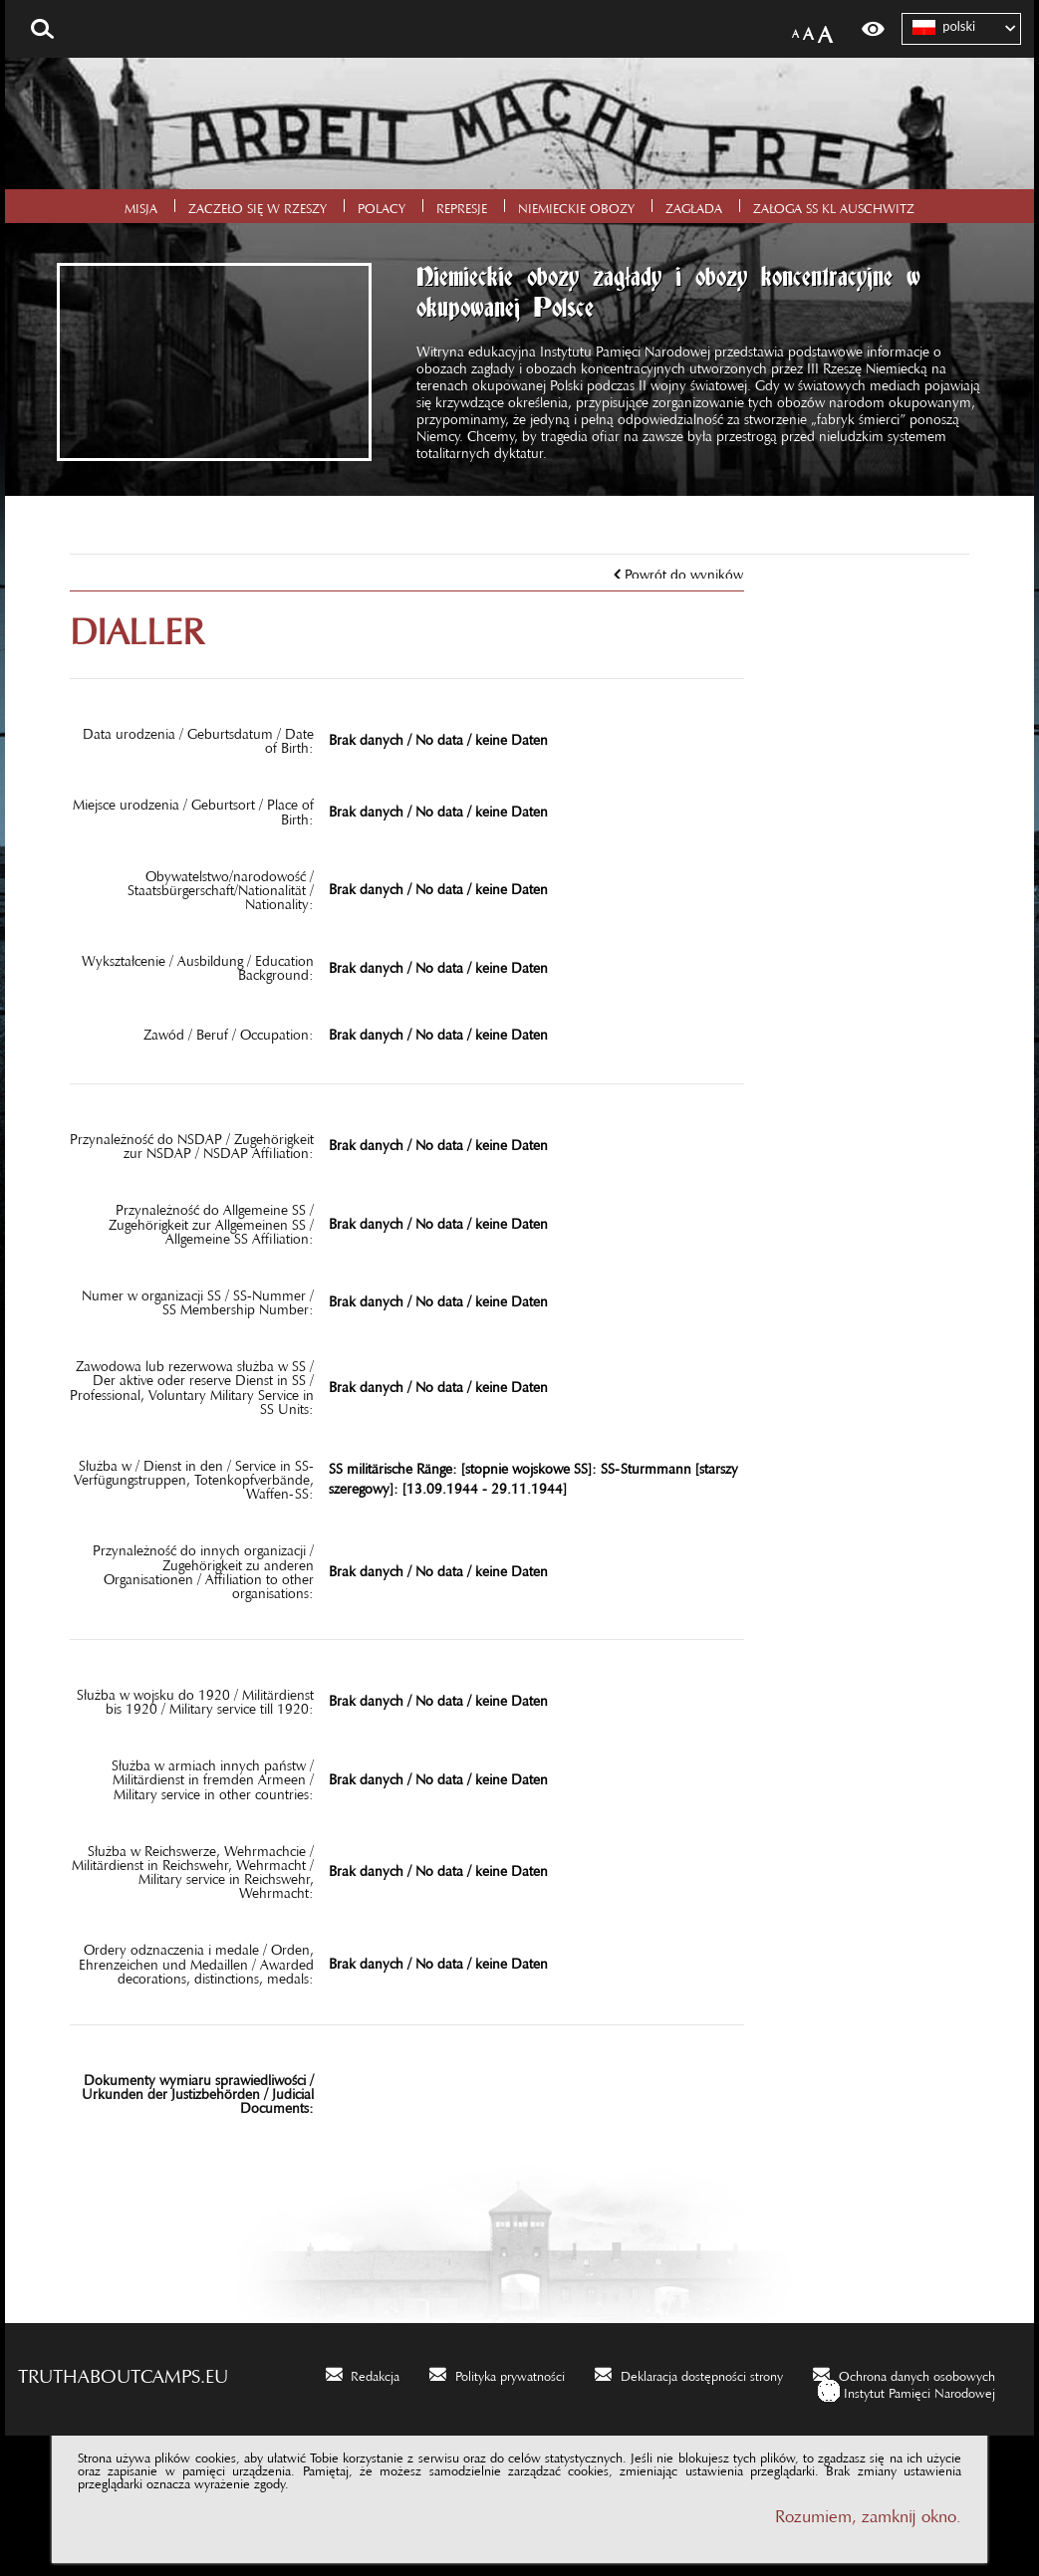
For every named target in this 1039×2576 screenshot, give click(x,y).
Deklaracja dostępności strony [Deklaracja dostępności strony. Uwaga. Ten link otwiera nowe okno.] (702, 2373)
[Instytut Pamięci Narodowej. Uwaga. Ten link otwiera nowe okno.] (906, 2390)
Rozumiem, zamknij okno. (868, 2511)
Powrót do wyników (684, 571)
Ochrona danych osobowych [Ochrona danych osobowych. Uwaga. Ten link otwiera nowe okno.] (917, 2373)
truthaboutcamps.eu (123, 2371)
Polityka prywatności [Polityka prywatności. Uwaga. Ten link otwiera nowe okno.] (510, 2373)
